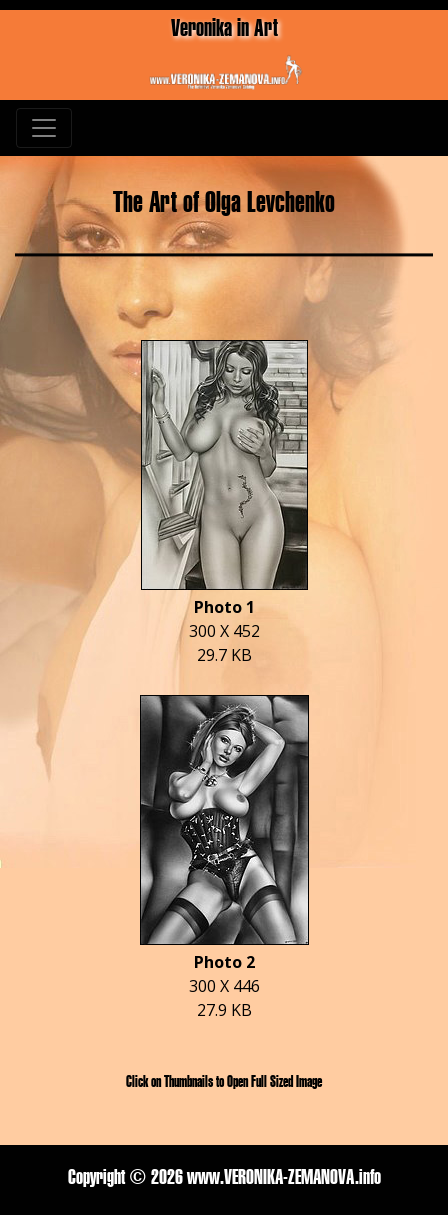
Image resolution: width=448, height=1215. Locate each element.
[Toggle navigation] (44, 128)
